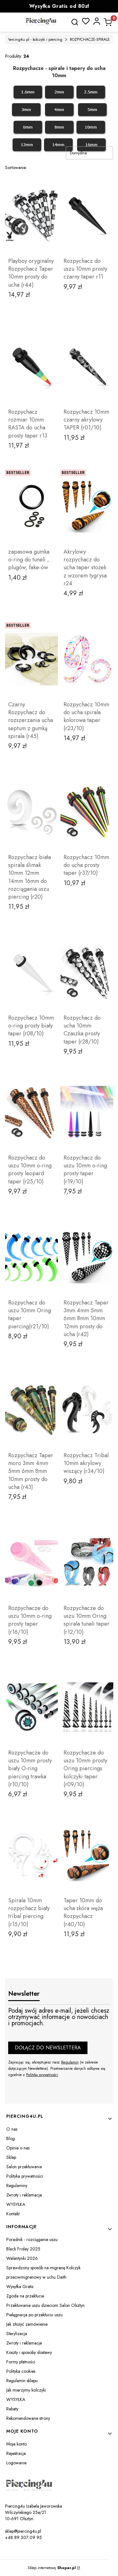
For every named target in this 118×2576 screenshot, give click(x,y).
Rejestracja (16, 2453)
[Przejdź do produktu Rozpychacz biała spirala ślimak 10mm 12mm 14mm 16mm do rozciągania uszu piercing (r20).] (31, 812)
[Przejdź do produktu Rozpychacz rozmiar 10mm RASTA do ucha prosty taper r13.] (31, 366)
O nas (11, 2129)
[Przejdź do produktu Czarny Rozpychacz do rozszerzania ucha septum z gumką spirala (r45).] (31, 659)
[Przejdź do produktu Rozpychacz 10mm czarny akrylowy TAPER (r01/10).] (86, 366)
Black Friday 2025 (23, 2249)
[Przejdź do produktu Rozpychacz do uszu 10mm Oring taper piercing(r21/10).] (31, 1257)
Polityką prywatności (42, 2075)
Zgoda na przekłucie (25, 2296)
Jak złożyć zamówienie (27, 2324)
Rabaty (12, 2409)
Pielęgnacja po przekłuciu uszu (34, 2315)
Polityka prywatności (24, 2176)
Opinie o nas (18, 2148)
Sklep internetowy (52, 2568)
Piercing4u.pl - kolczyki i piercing (34, 39)
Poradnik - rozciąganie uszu (32, 2239)
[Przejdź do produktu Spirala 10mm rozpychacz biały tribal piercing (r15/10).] (31, 1855)
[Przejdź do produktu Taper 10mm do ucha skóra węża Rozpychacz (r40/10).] (86, 1855)
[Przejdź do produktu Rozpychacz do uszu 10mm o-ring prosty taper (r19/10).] (86, 1112)
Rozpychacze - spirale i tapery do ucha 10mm (59, 72)
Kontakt (13, 2214)
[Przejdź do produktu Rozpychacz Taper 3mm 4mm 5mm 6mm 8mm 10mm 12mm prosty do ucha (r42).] (86, 1257)
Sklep (11, 2157)
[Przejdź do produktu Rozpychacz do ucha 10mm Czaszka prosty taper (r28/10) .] (86, 972)
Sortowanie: (16, 167)
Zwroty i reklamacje (24, 2195)
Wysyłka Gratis (19, 2286)
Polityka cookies (20, 2371)
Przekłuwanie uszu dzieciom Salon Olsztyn (45, 2305)
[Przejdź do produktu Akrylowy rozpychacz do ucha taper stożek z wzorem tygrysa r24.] (86, 506)
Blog (10, 2138)
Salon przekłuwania (24, 2167)
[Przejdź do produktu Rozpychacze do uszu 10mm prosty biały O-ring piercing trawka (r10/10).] (31, 1707)
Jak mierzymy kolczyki (26, 2390)
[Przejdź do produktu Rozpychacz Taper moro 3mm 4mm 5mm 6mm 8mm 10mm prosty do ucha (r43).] (31, 1410)
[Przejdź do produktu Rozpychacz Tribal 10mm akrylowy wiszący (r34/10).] (86, 1410)
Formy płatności (20, 2362)
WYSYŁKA (15, 2204)
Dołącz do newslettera (48, 2047)
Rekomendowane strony (28, 2418)
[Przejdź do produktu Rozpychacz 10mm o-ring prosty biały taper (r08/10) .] (31, 972)
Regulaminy (16, 2185)
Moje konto (16, 2444)
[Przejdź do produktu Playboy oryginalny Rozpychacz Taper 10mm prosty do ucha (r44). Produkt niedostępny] (31, 215)
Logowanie (16, 2463)
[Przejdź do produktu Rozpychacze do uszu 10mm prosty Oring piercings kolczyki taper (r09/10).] (86, 1707)
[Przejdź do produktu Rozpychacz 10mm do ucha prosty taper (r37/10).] (86, 812)
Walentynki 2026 (22, 2258)
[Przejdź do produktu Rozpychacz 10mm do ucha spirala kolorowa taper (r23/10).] (86, 659)
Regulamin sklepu (22, 2380)
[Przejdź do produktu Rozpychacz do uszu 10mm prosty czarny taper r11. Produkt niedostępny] (86, 215)
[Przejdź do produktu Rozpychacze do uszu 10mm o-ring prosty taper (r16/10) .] (31, 1562)
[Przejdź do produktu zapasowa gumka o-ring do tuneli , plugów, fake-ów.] (31, 506)
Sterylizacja (16, 2333)
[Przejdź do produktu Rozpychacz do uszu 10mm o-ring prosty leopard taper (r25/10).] (31, 1112)
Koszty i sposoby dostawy (29, 2352)
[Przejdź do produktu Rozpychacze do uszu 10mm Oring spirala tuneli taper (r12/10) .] (86, 1562)
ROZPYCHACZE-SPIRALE (90, 39)
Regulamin (70, 2062)
